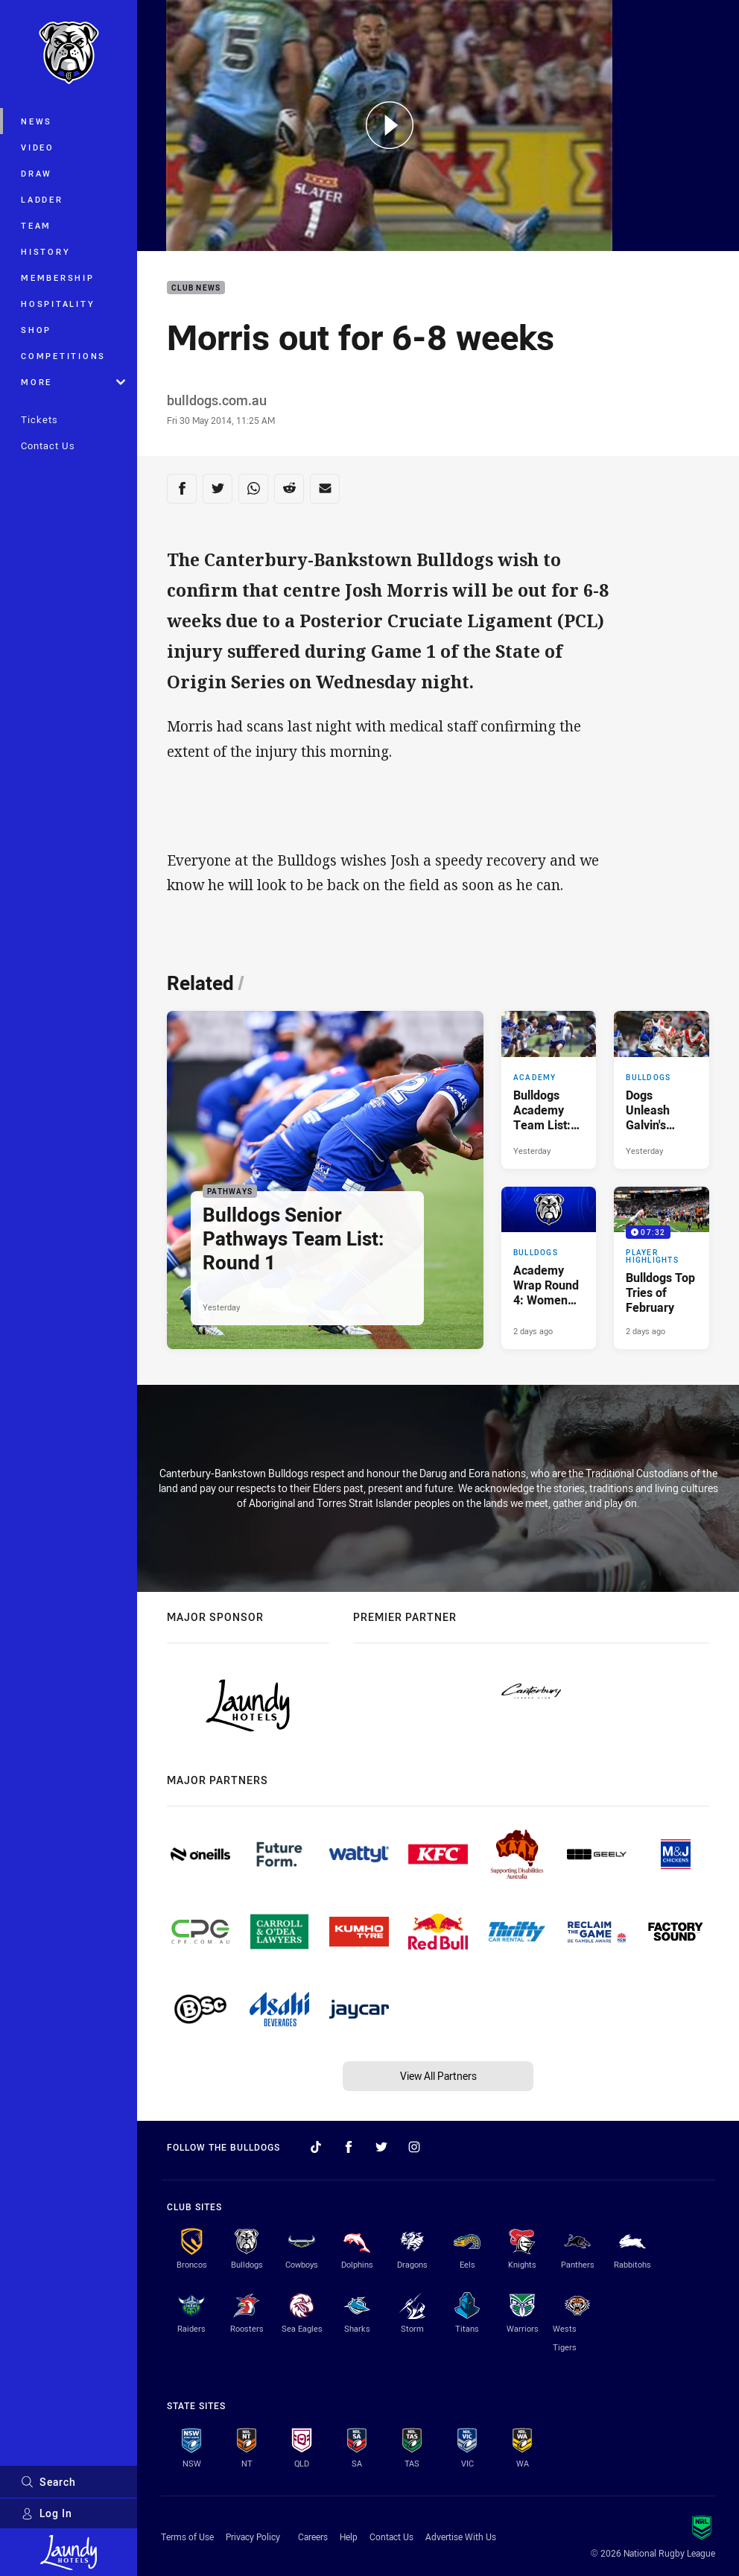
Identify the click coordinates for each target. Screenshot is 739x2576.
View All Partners (438, 2076)
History (45, 251)
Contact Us (48, 445)
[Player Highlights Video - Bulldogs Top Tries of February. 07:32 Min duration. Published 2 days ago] (661, 1268)
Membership (58, 277)
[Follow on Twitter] (381, 2147)
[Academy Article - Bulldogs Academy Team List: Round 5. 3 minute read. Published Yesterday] (549, 1089)
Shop (36, 329)
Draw (36, 173)
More (73, 381)
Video (37, 147)
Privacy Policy (253, 2536)
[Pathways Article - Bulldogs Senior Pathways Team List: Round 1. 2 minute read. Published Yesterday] (325, 1180)
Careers (313, 2536)
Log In (46, 2513)
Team (36, 225)
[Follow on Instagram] (414, 2147)
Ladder (42, 199)
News (36, 121)
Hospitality (58, 303)
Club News (196, 288)
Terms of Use (187, 2536)
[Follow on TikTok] (316, 2147)
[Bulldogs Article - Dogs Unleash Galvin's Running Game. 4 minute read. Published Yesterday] (661, 1089)
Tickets (39, 419)
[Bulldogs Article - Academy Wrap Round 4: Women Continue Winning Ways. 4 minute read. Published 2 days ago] (549, 1268)
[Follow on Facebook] (349, 2147)
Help (349, 2536)
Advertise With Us (460, 2536)
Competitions (63, 355)
